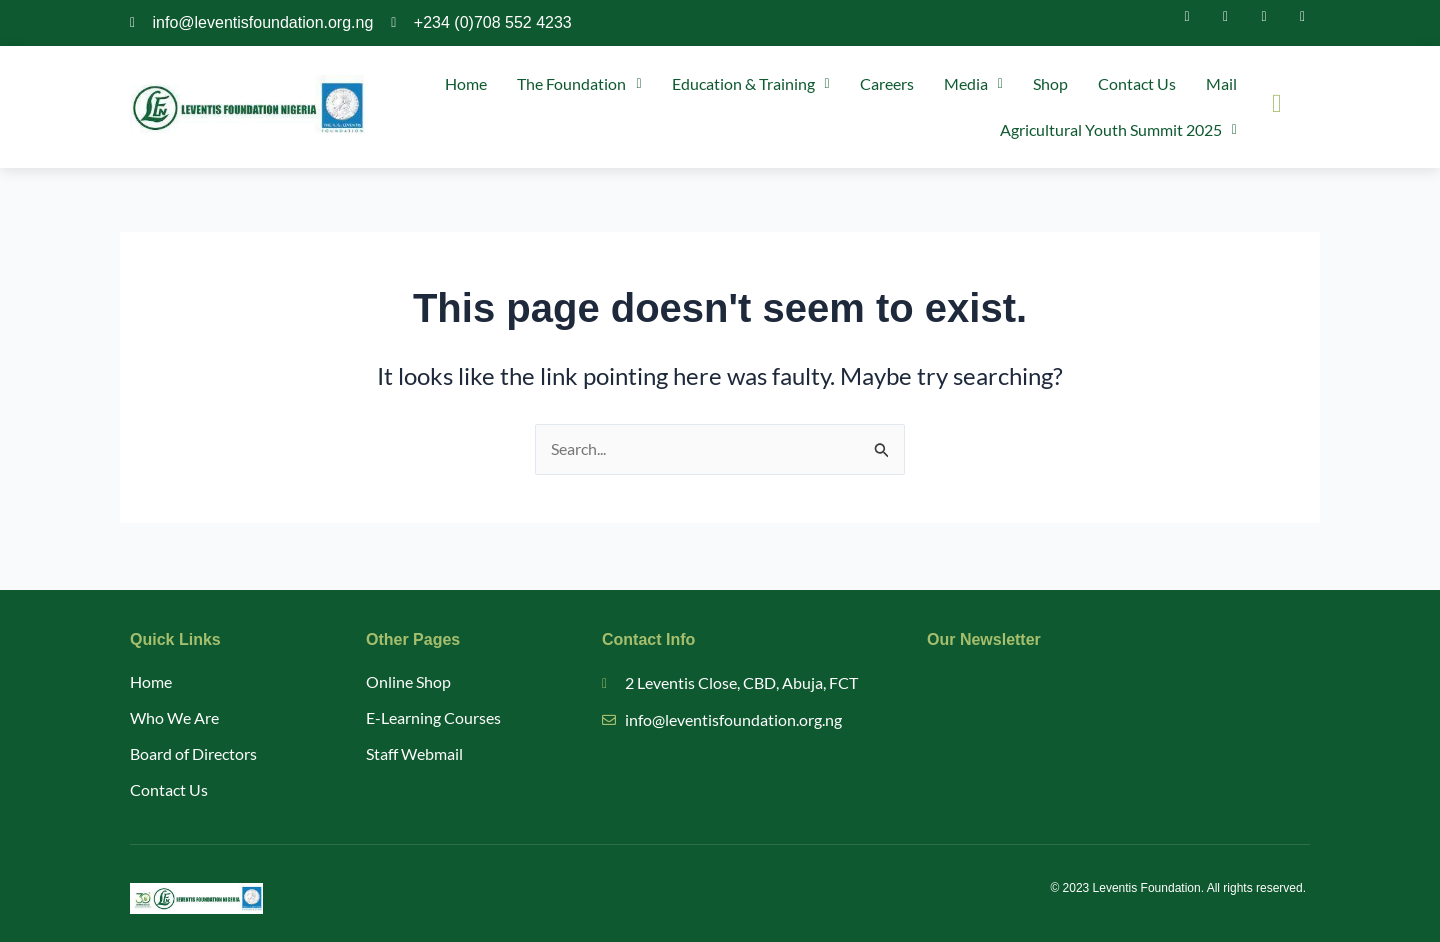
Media (973, 83)
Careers (887, 83)
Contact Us (1137, 83)
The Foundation (579, 83)
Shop (1050, 83)
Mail (1221, 83)
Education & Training (751, 83)
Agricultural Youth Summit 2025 (1118, 129)
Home (466, 83)
